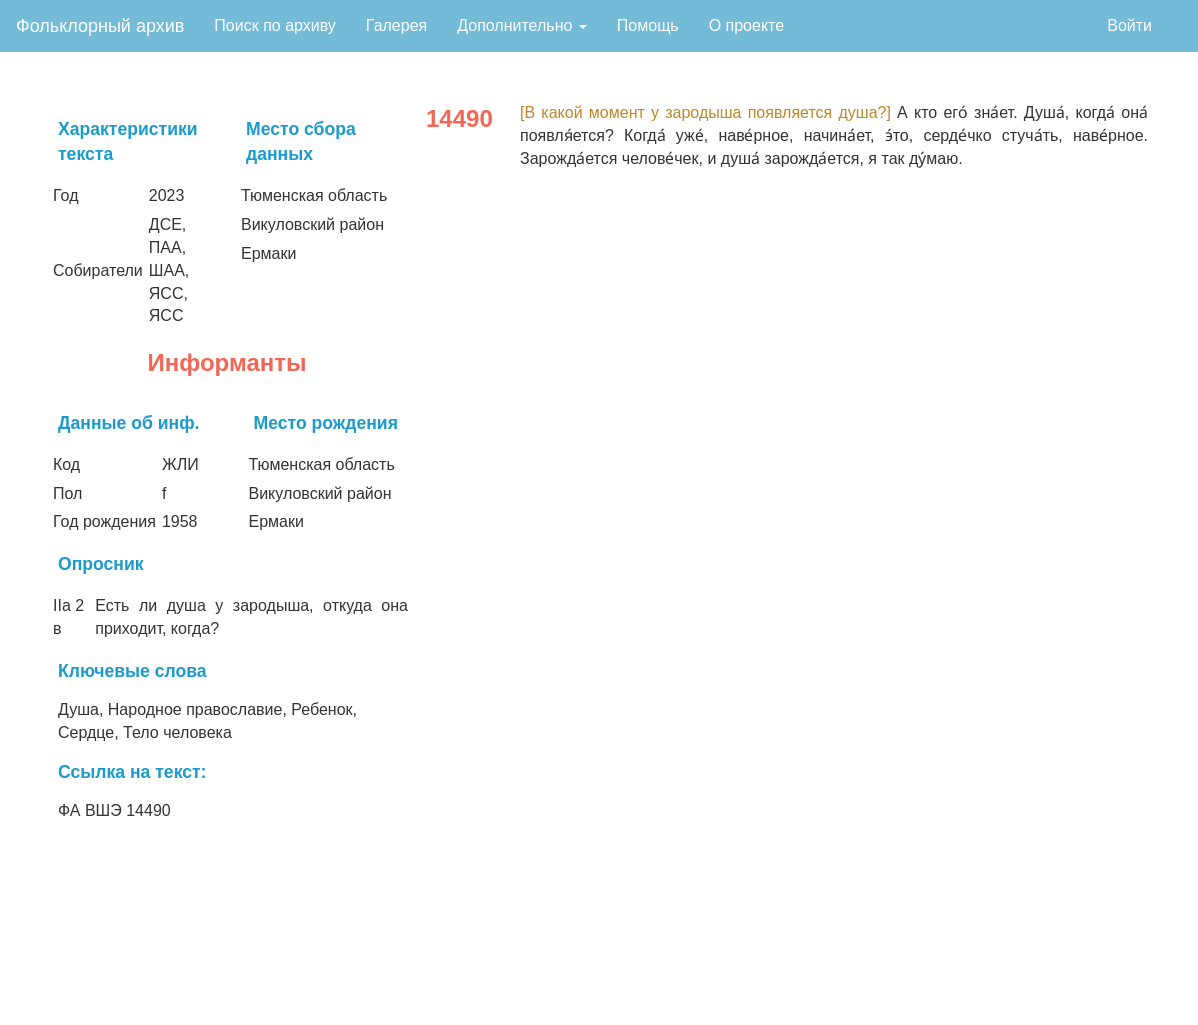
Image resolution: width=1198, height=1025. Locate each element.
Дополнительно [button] (522, 25)
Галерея (396, 25)
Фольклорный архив (100, 26)
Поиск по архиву (275, 25)
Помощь (648, 25)
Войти (1129, 25)
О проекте (746, 25)
